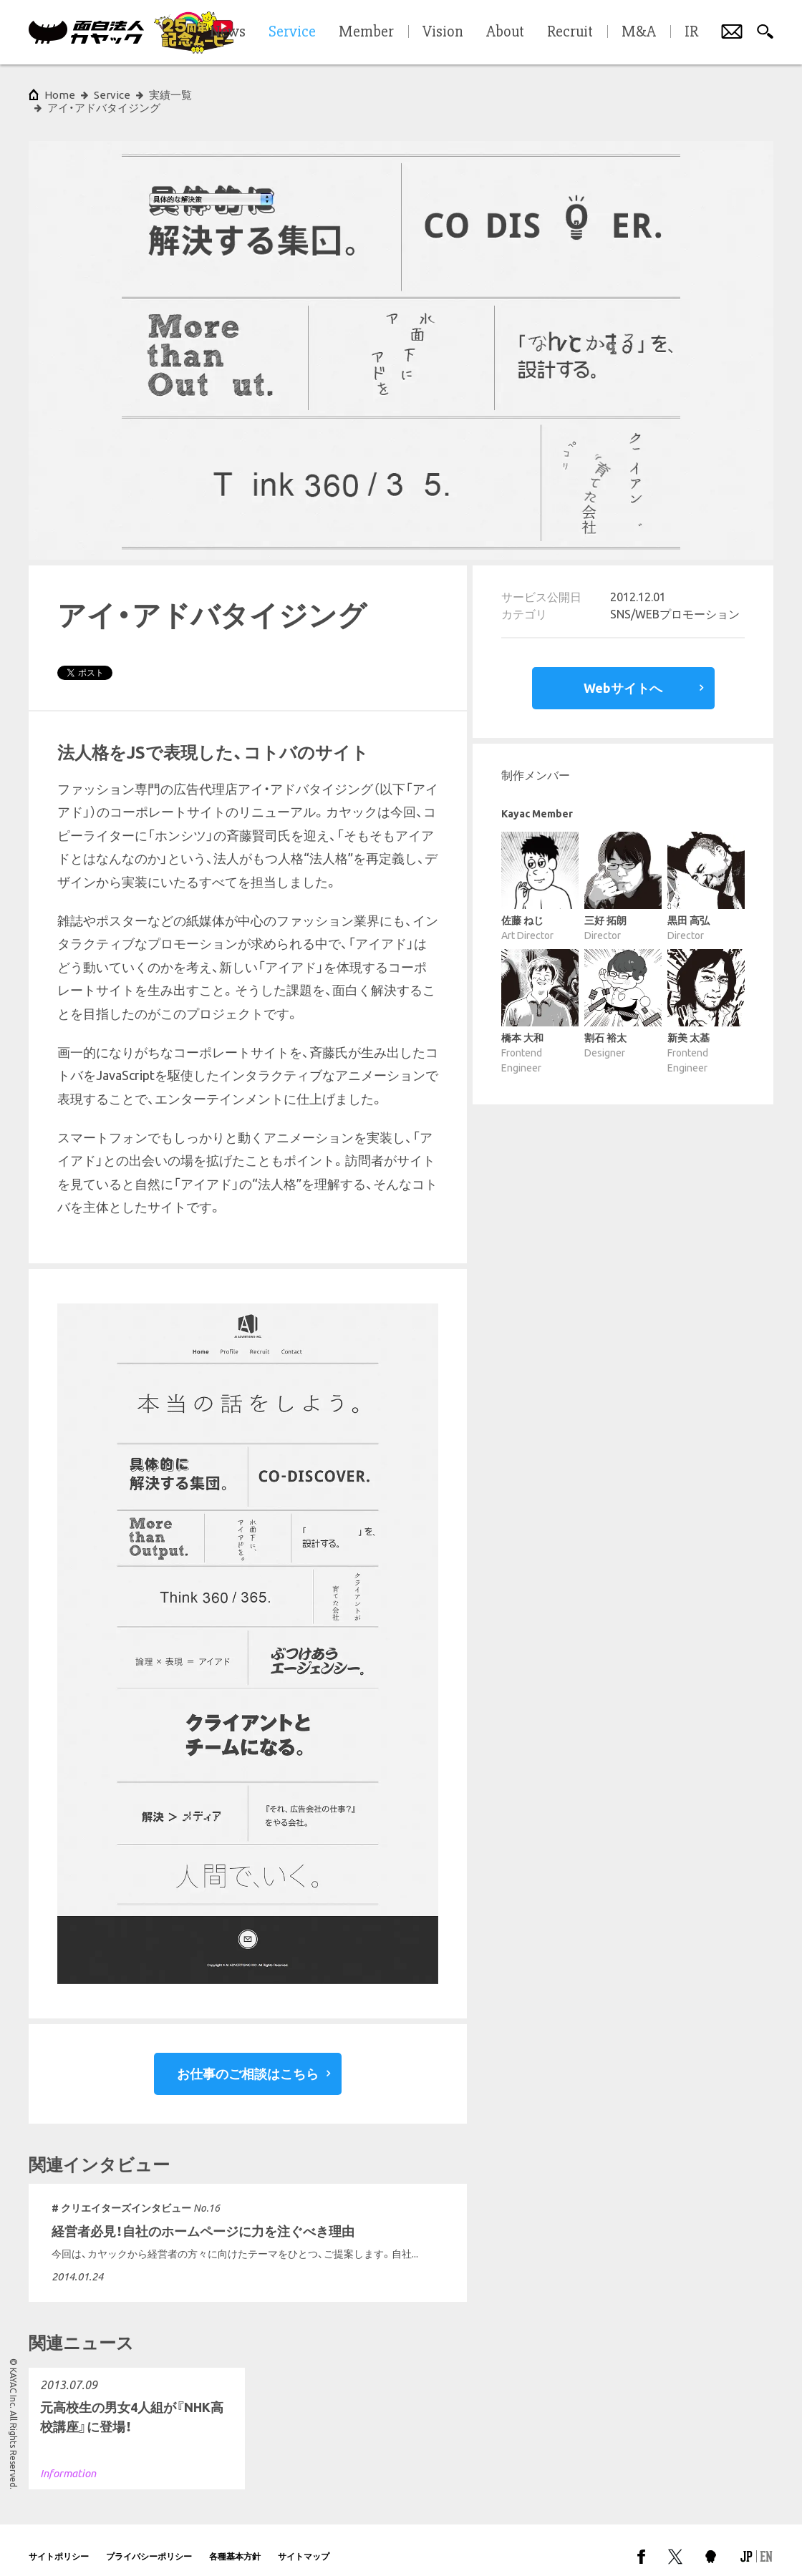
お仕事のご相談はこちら (248, 2060)
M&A (639, 32)
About (505, 32)
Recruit (570, 32)
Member (366, 32)
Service (112, 95)
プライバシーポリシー (149, 2543)
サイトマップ (303, 2543)
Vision (442, 32)
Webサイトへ (623, 675)
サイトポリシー (59, 2543)
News (228, 32)
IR (691, 32)
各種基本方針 (235, 2543)
